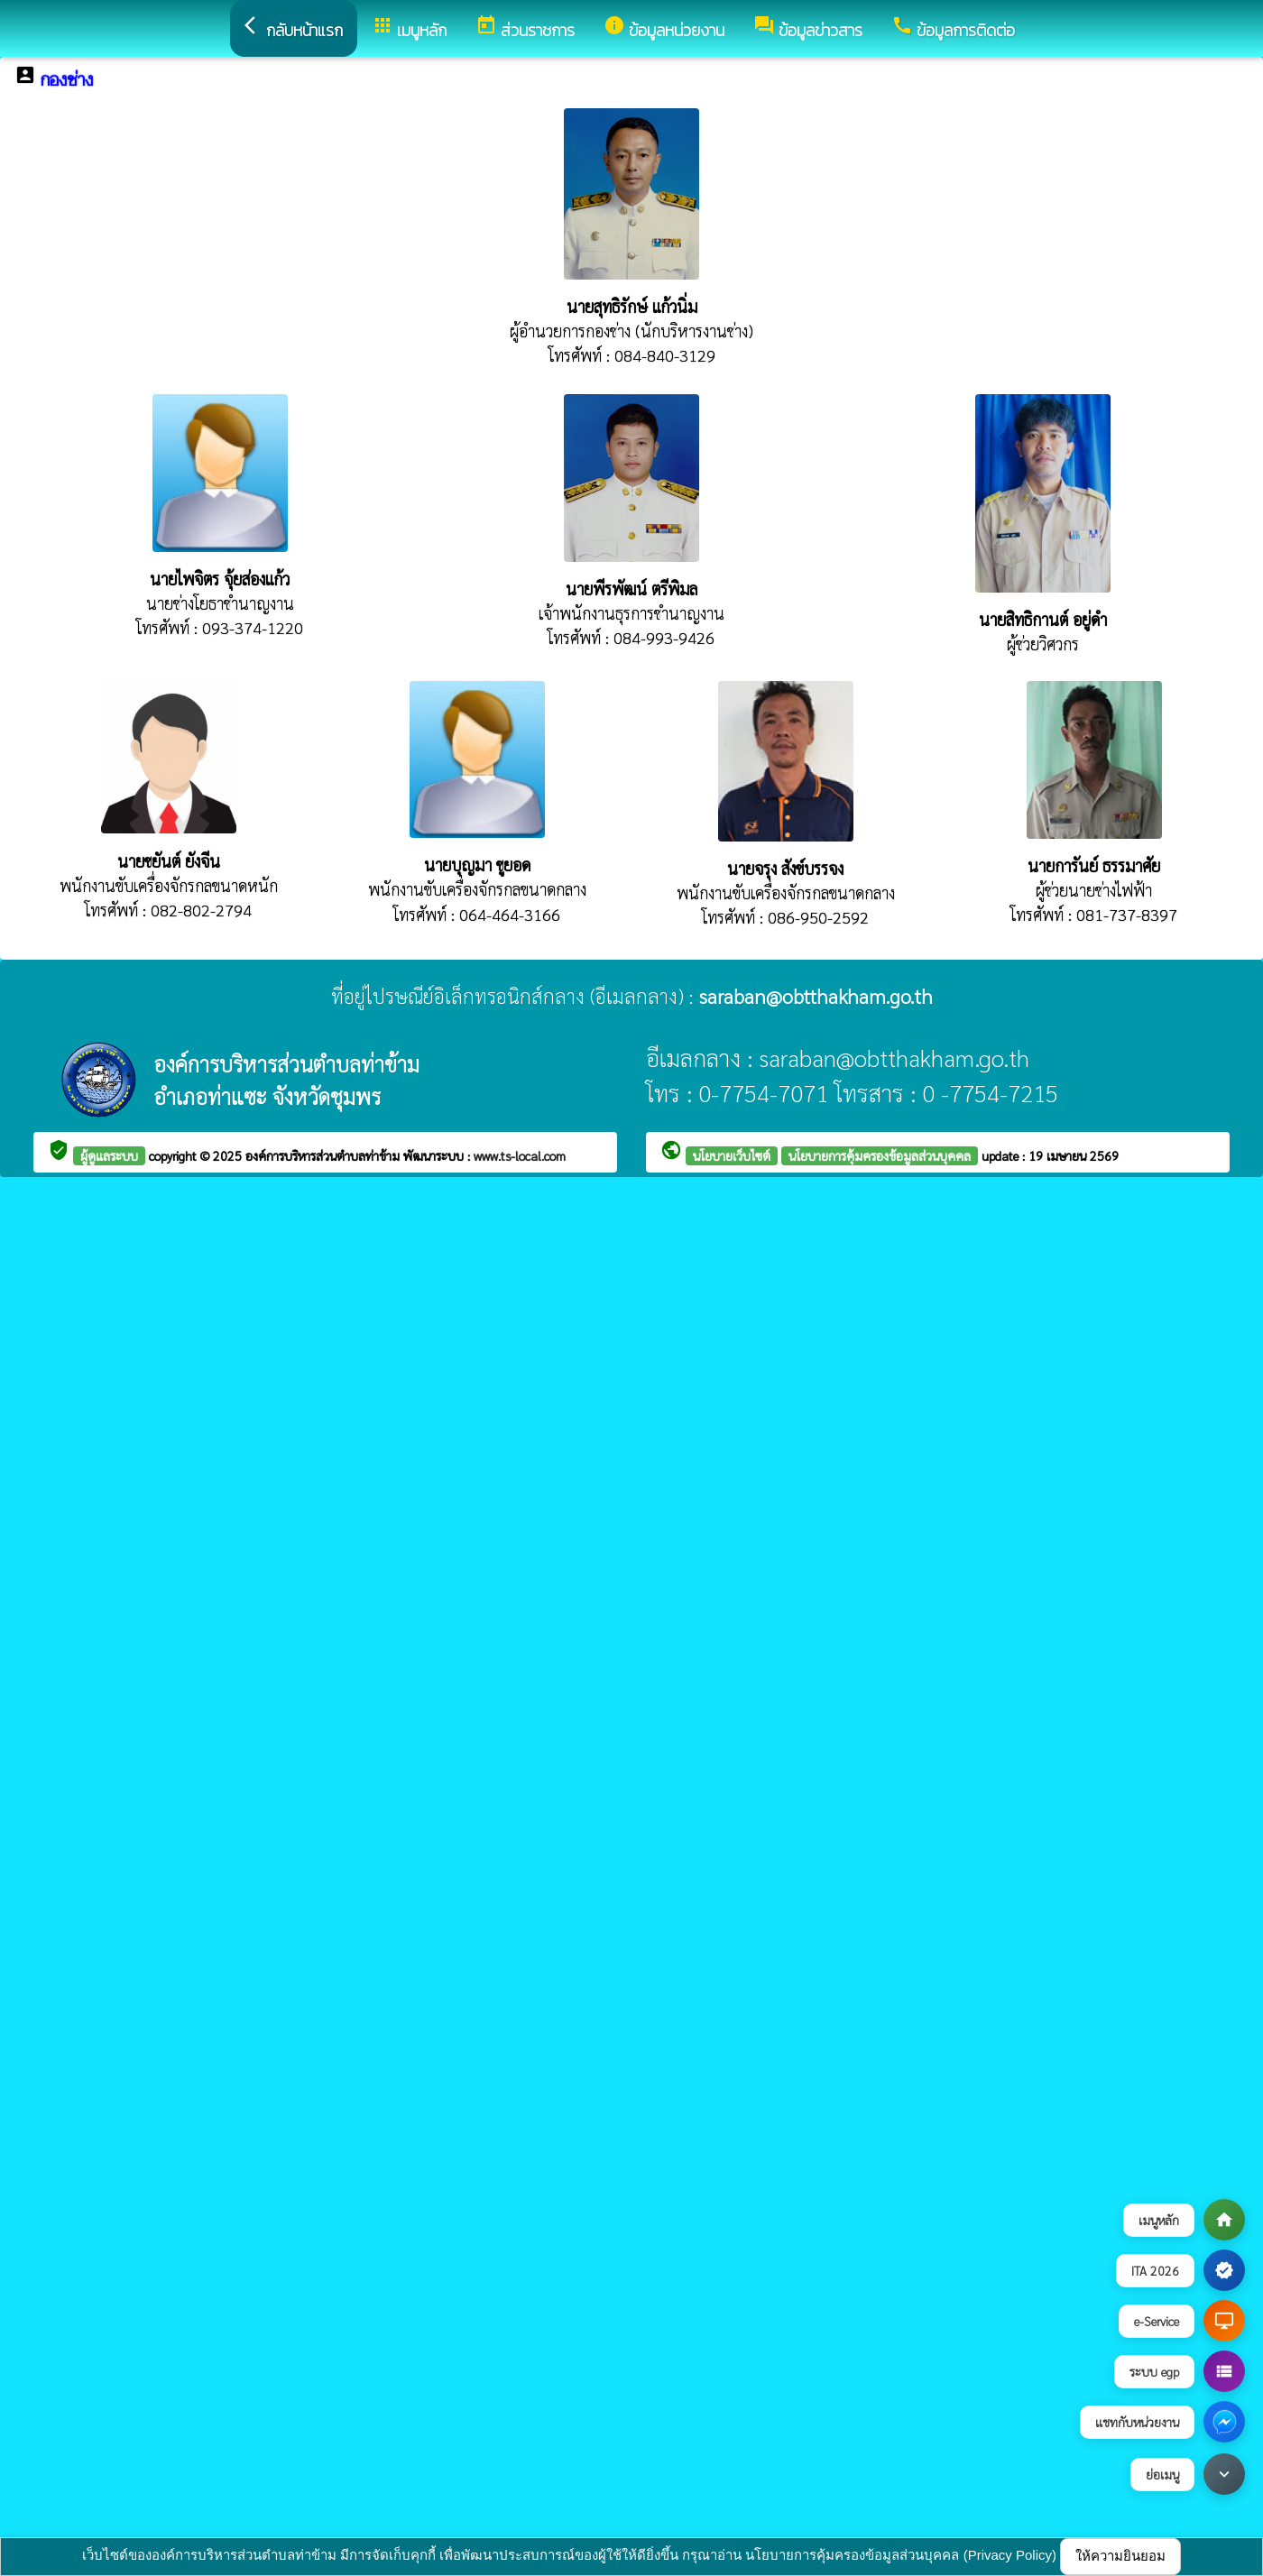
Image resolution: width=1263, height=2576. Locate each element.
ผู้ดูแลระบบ (109, 1155)
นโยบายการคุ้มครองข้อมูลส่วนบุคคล (879, 1155)
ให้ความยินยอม (1120, 2555)
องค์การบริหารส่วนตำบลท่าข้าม (324, 1155)
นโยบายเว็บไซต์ (731, 1155)
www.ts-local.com (520, 1155)
